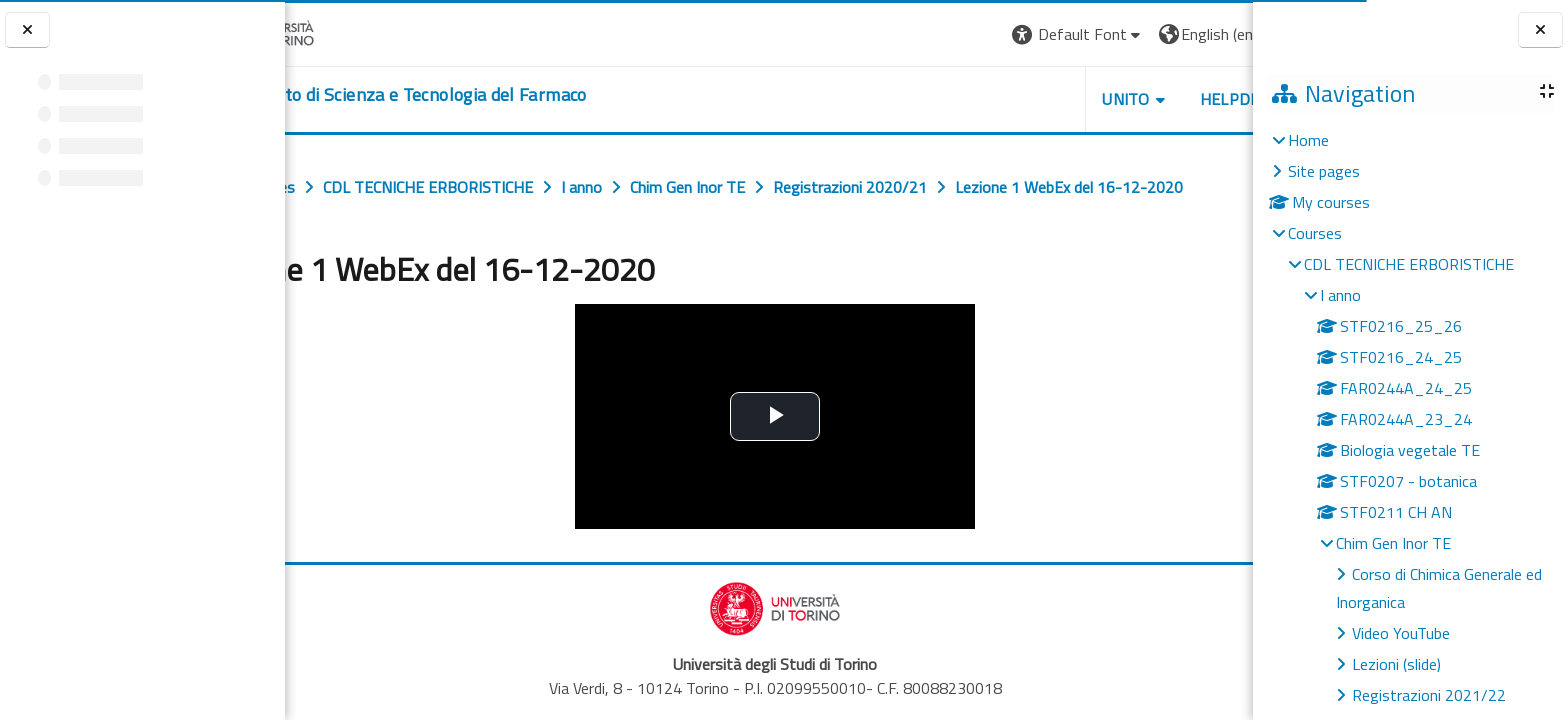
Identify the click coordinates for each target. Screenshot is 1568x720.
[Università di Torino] (347, 32)
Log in (1216, 34)
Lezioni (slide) (1396, 664)
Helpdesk (1132, 99)
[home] (485, 95)
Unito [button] (1019, 99)
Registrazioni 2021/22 (1429, 695)
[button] (970, 34)
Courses (1315, 233)
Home (1308, 140)
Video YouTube (1401, 633)
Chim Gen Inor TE (1393, 543)
